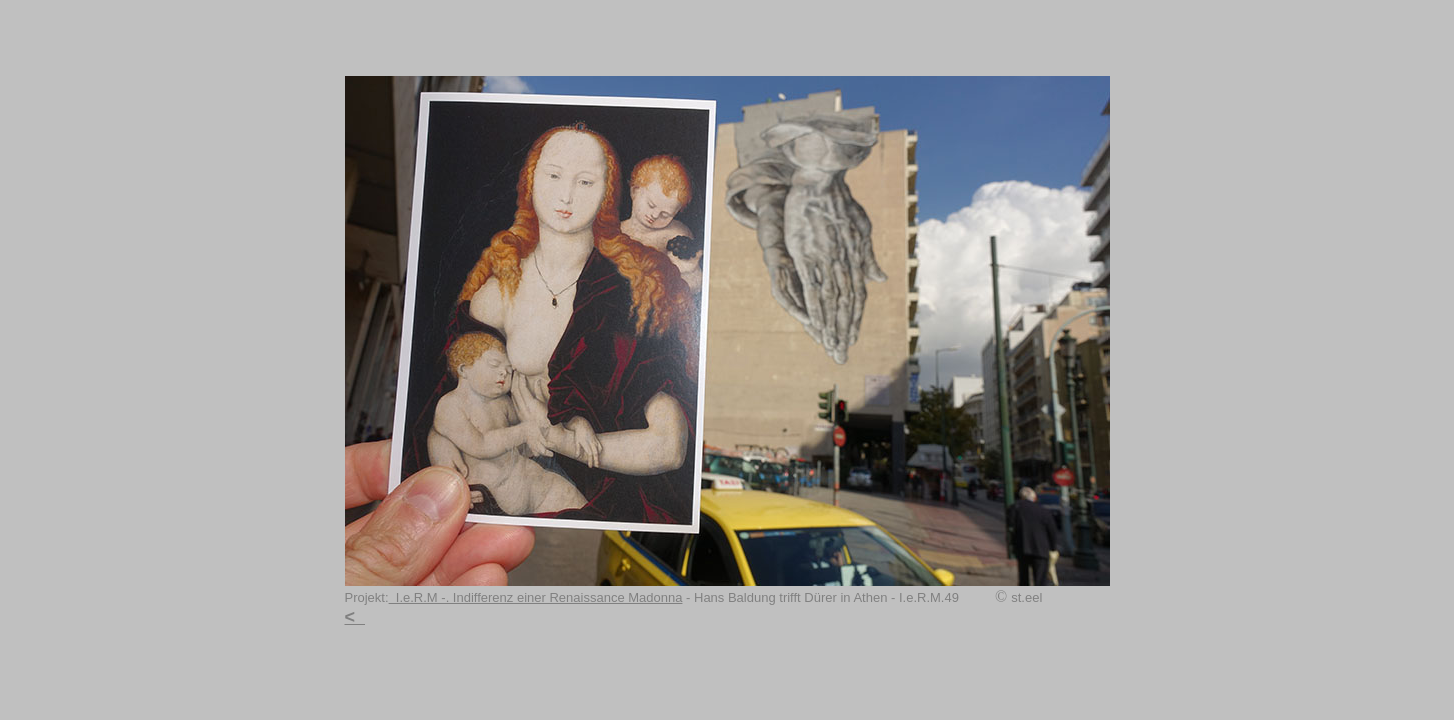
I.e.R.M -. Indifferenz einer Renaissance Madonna (536, 597)
